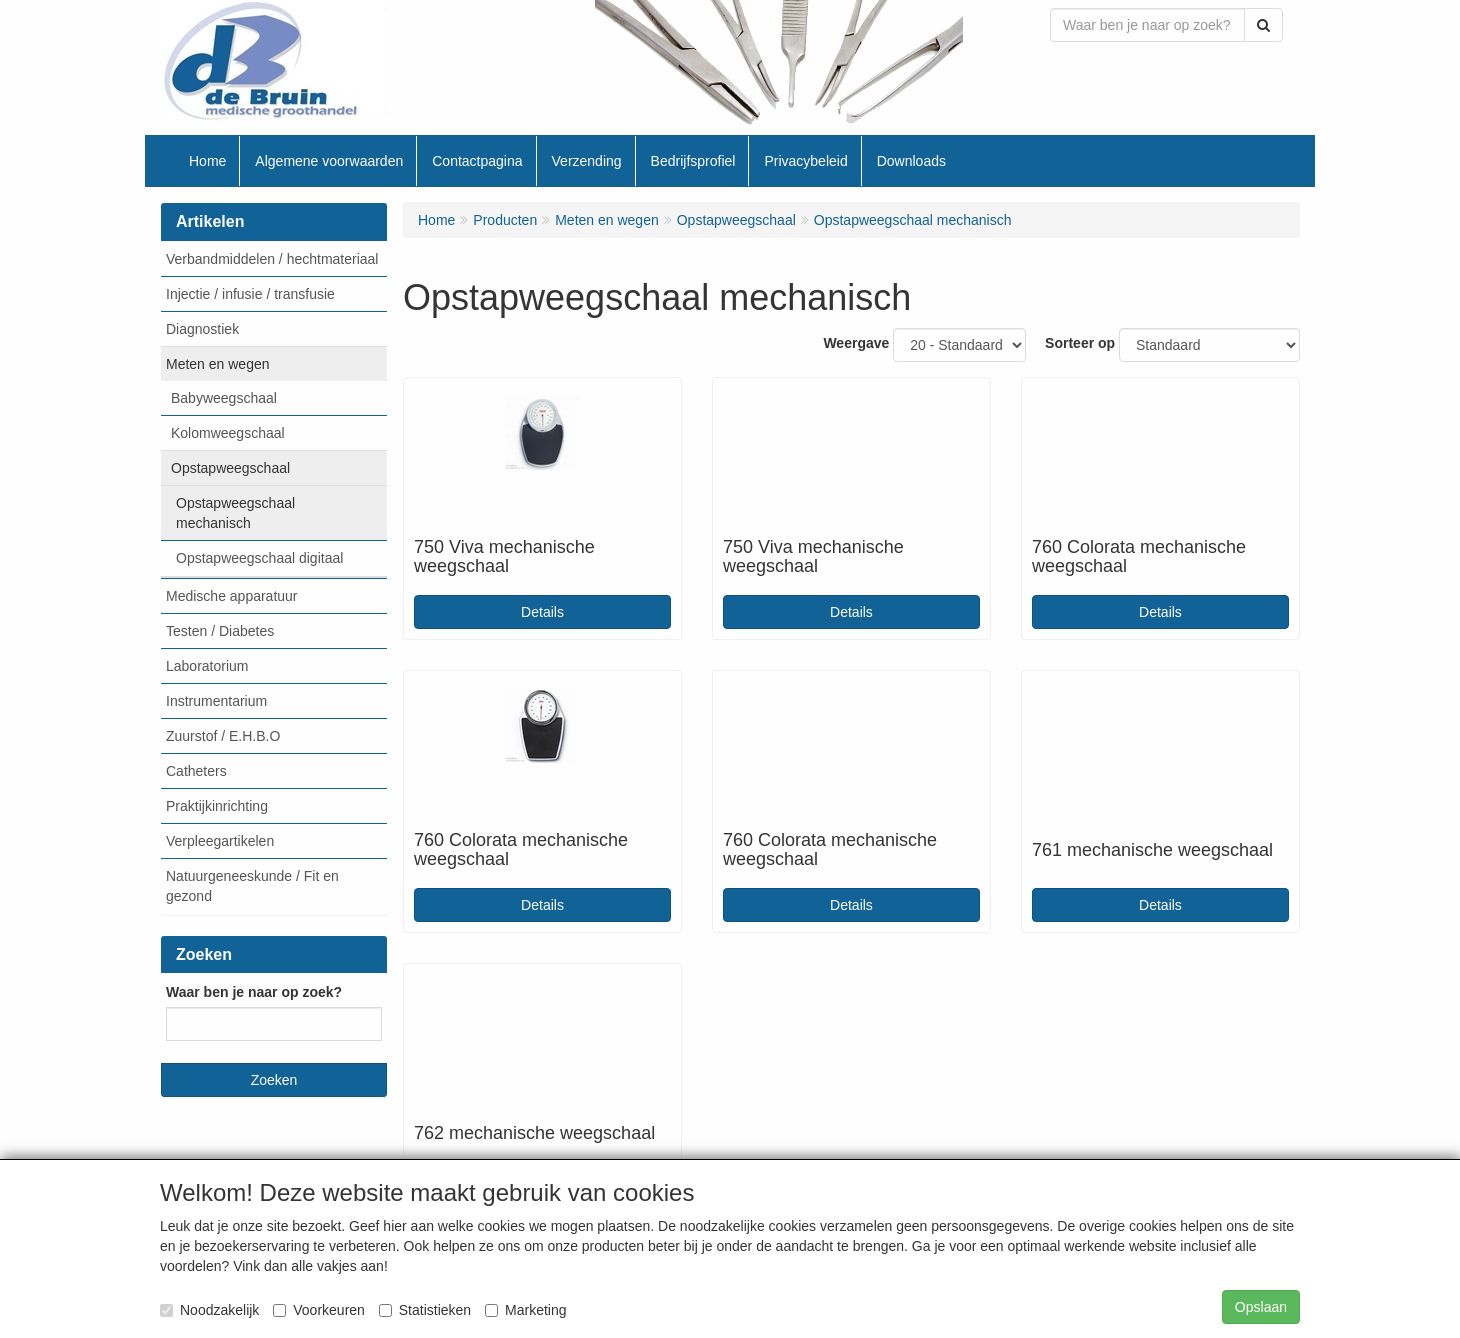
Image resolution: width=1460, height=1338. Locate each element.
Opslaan (1261, 1307)
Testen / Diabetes (220, 631)
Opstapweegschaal (230, 468)
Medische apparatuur (232, 596)
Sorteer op (1080, 343)
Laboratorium (207, 666)
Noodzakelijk (209, 1310)
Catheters (196, 771)
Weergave (856, 343)
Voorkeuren (319, 1310)
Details (542, 612)
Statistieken (425, 1310)
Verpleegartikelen (220, 841)
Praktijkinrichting (217, 806)
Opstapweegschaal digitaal (259, 558)
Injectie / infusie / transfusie (250, 294)
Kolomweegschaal (228, 433)
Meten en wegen (218, 364)
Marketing (525, 1310)
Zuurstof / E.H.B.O (223, 736)
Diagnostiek (202, 329)
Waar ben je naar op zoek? (254, 992)
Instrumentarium (216, 701)
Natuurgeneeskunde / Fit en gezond (252, 886)
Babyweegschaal (224, 398)
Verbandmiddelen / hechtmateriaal (272, 259)
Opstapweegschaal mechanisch (235, 513)
